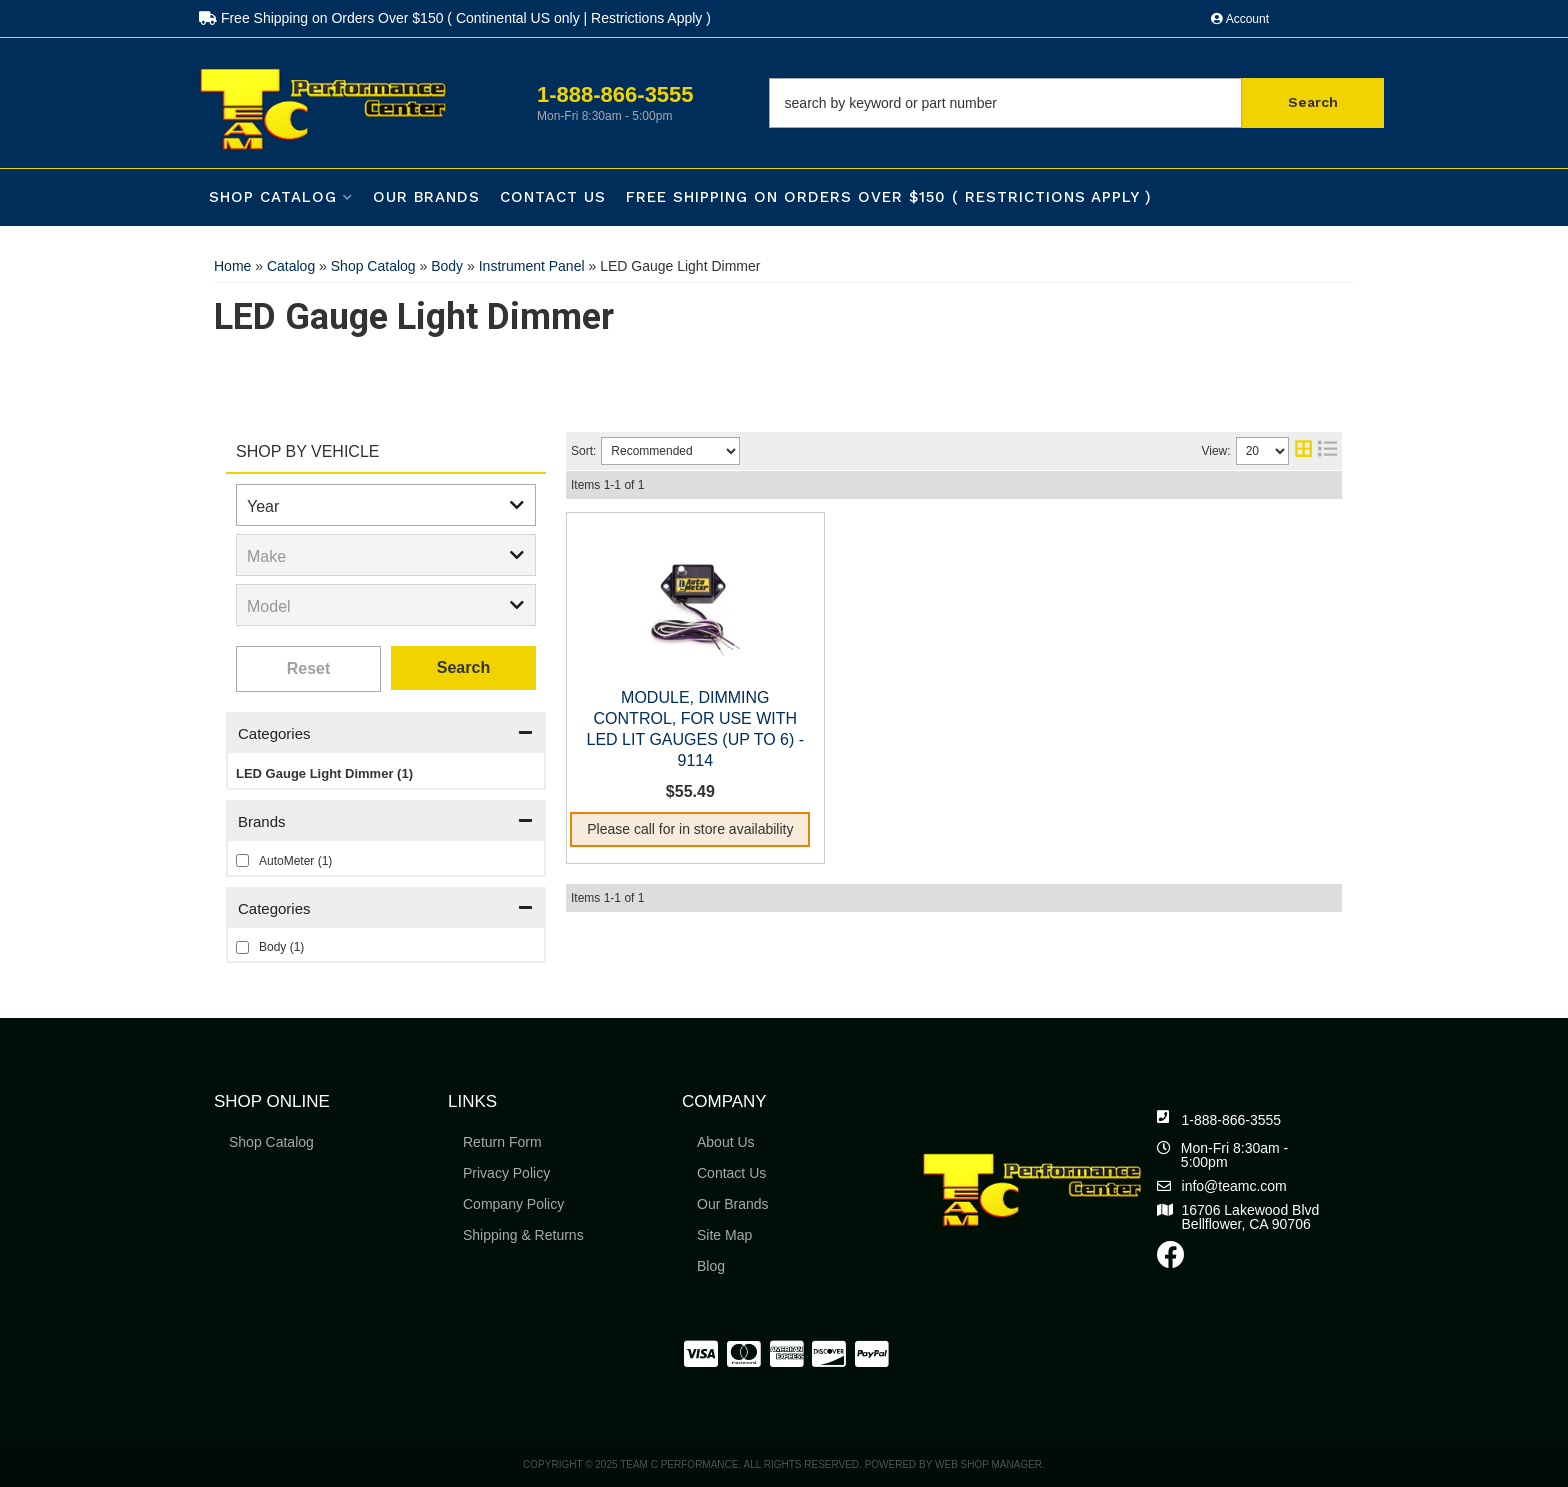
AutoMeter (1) (295, 861)
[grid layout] (1303, 451)
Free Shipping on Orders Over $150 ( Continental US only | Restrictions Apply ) (455, 18)
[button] (1076, 103)
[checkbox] (242, 860)
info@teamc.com (1234, 1186)
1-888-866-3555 (1232, 1120)
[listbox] (386, 505)
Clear (308, 669)
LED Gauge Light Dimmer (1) (324, 773)
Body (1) (281, 947)
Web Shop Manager (988, 1464)
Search (463, 667)
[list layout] (1327, 451)
